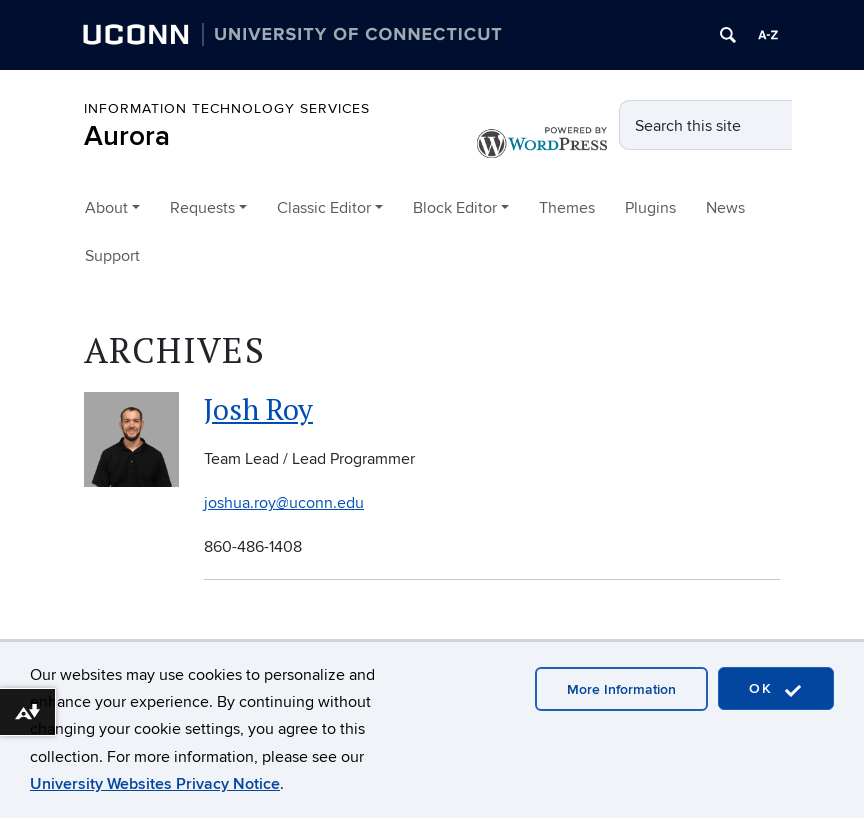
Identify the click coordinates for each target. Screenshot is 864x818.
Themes (567, 208)
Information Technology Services (227, 108)
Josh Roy (258, 409)
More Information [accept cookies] (621, 689)
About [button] (106, 208)
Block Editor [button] (455, 208)
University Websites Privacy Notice (155, 784)
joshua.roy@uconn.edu (284, 503)
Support (112, 256)
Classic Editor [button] (324, 208)
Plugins (650, 208)
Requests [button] (202, 208)
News (725, 208)
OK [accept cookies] (776, 689)
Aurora (127, 136)
